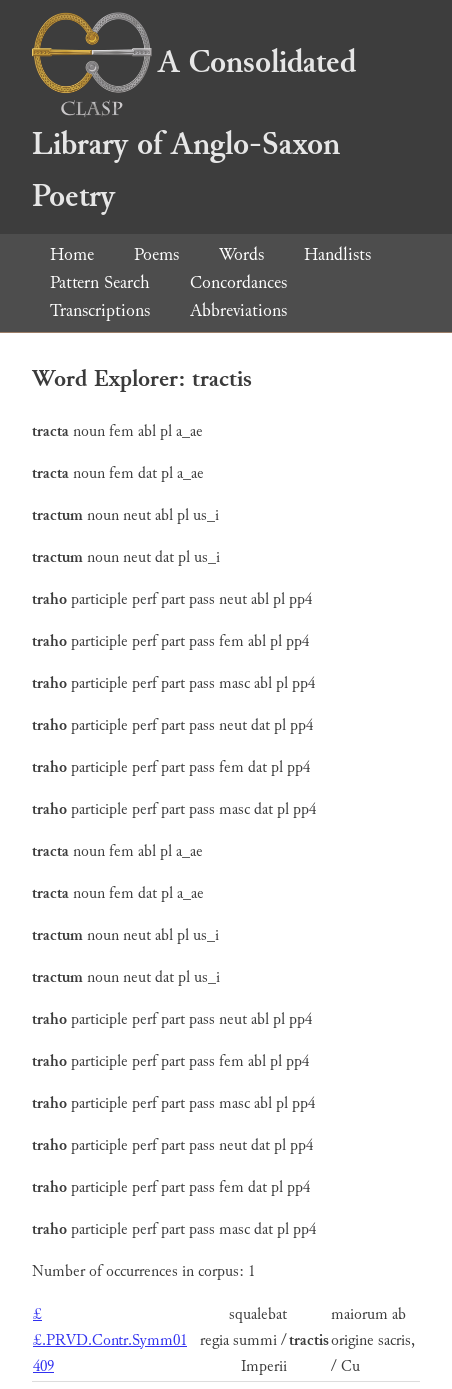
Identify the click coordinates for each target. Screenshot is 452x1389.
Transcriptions (100, 310)
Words (241, 254)
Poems (156, 254)
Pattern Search (100, 282)
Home (72, 254)
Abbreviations (238, 310)
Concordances (238, 282)
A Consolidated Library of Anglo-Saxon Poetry (194, 129)
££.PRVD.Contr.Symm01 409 (110, 1340)
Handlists (337, 254)
